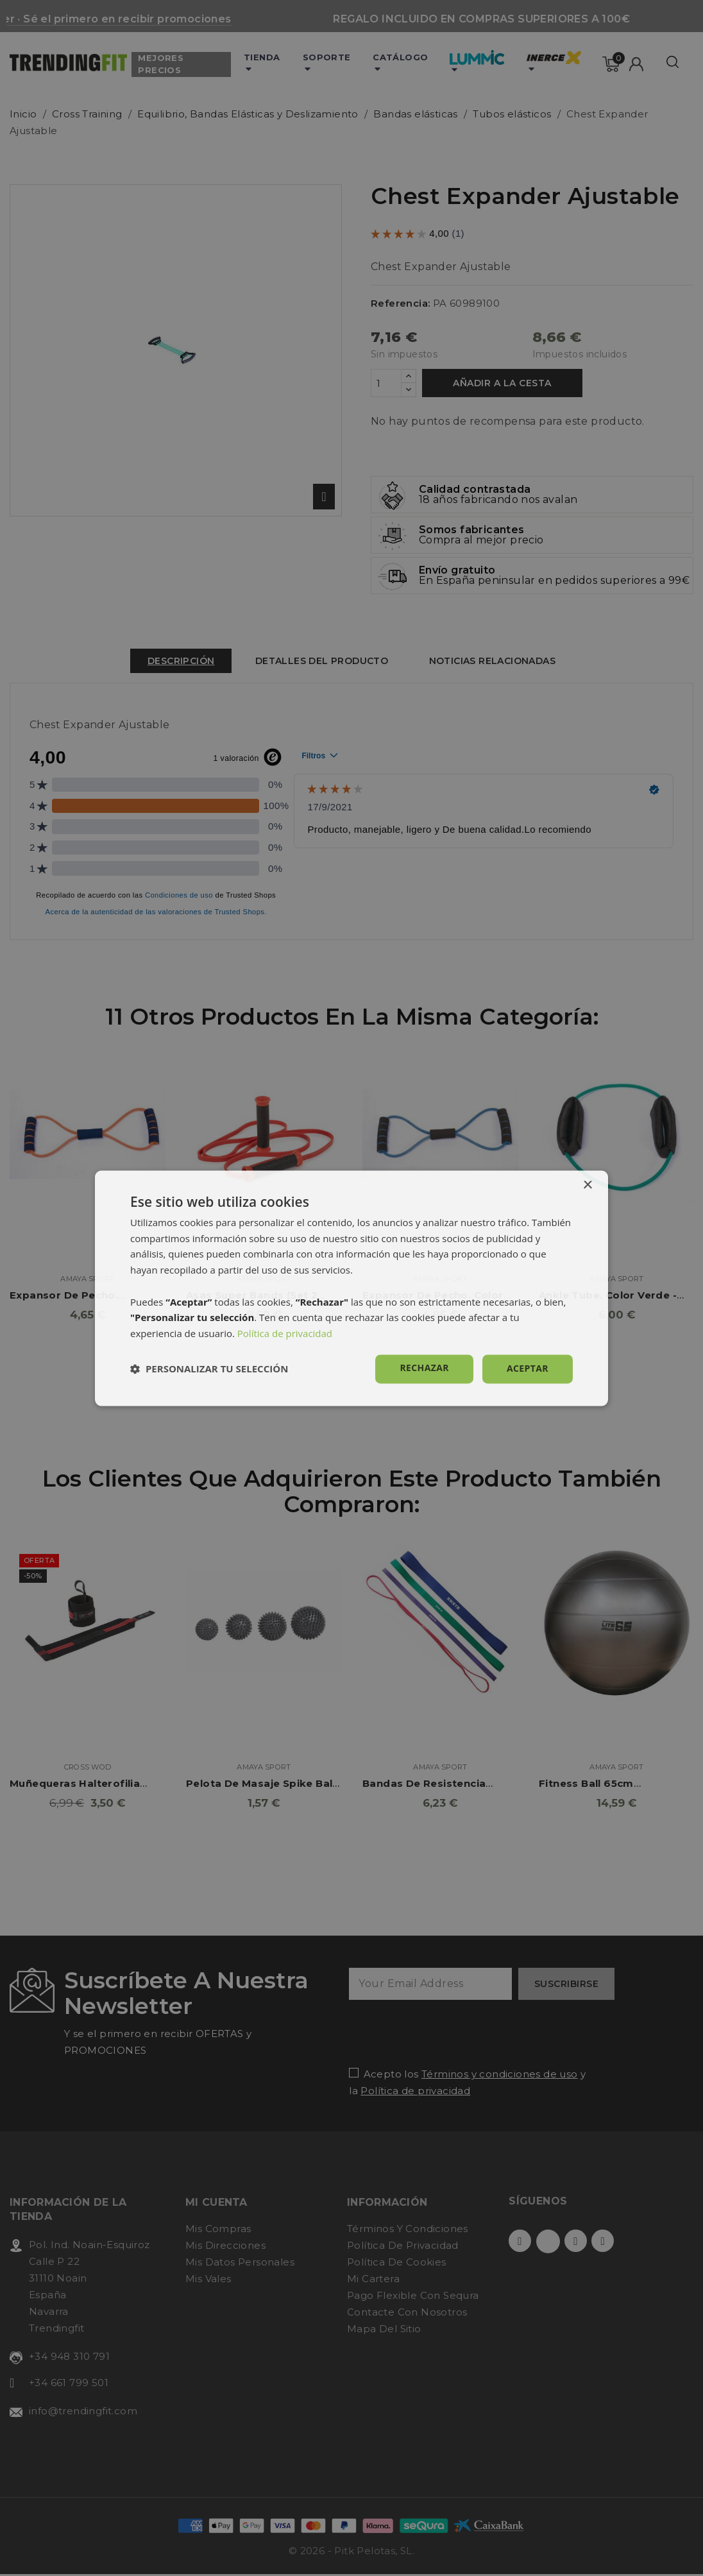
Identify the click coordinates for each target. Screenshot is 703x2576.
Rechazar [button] (424, 1367)
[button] (209, 1369)
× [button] (587, 1185)
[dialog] (351, 1288)
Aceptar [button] (527, 1368)
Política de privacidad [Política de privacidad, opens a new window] (284, 1333)
